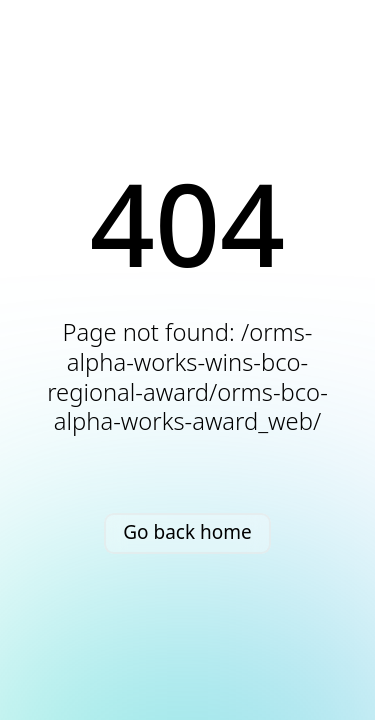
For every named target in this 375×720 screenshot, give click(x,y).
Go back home (187, 532)
